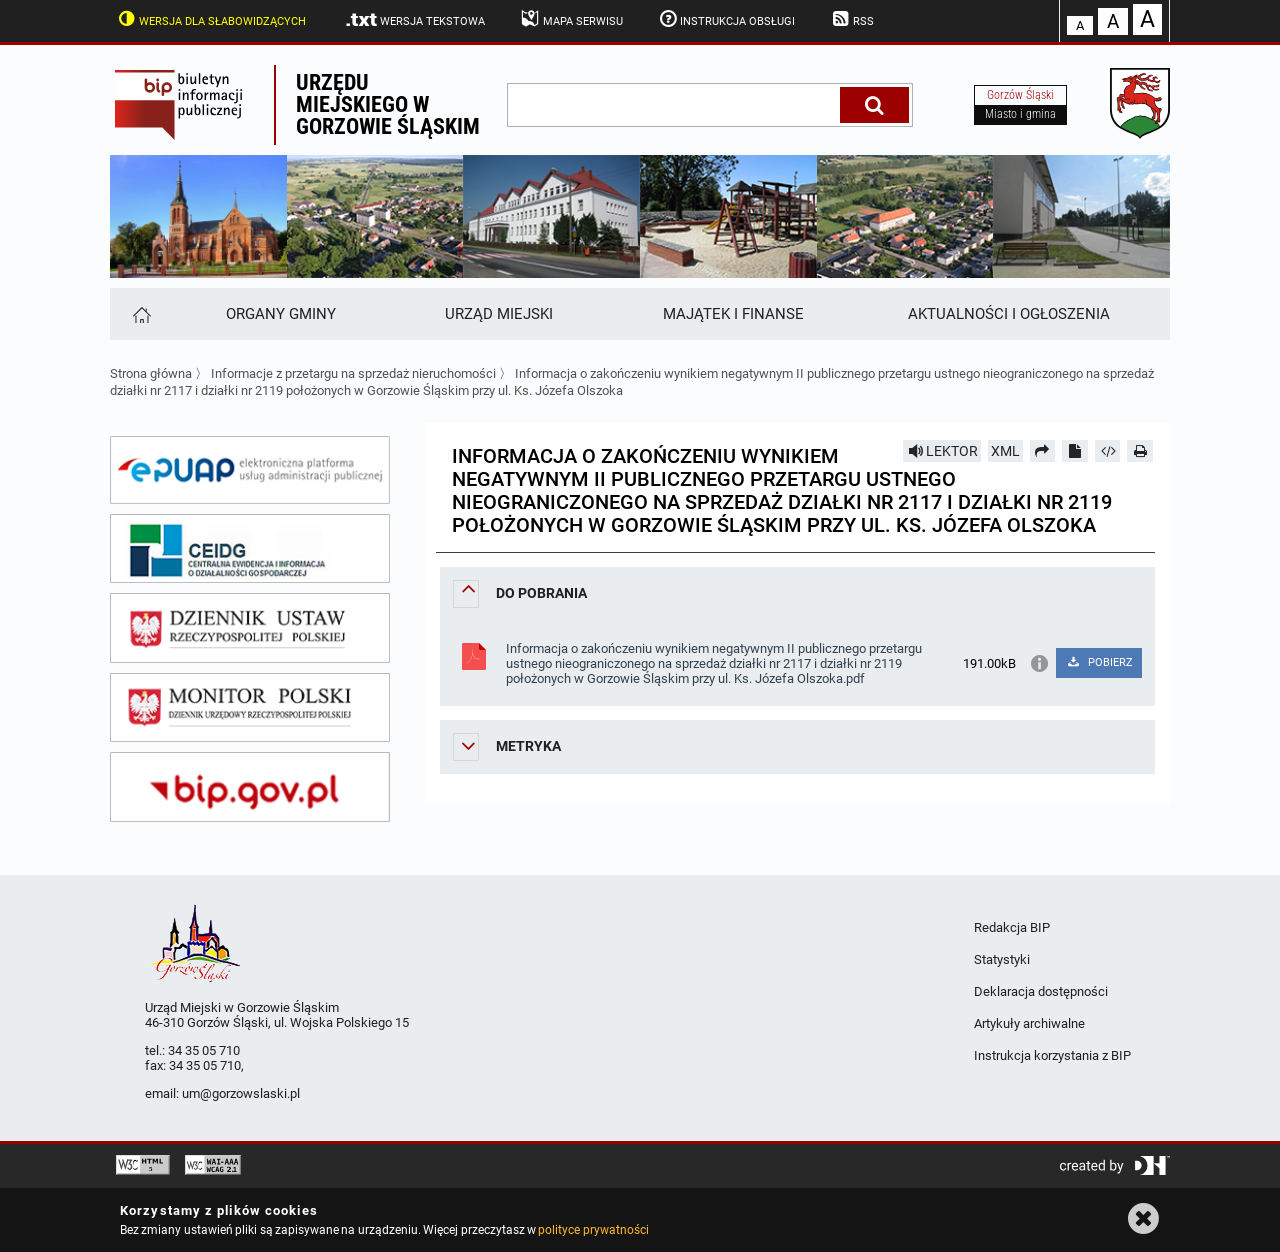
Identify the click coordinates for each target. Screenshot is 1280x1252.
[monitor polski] (250, 708)
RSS (851, 19)
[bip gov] (250, 787)
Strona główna (151, 373)
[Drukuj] (1140, 451)
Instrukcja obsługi (726, 19)
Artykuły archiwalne (1029, 1023)
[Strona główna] (140, 314)
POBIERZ (1098, 662)
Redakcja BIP (1012, 927)
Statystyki (1002, 959)
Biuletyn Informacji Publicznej (192, 105)
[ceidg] (250, 549)
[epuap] (250, 470)
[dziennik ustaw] (250, 628)
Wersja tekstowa (414, 20)
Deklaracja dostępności (1041, 991)
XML (1005, 451)
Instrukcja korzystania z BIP (1052, 1055)
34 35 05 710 (204, 1050)
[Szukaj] (874, 105)
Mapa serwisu (570, 19)
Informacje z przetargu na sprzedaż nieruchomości (353, 373)
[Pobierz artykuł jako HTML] (1108, 451)
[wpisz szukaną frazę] (675, 105)
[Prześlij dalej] (1043, 451)
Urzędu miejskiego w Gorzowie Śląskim (388, 104)
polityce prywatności (593, 1230)
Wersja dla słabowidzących (210, 19)
